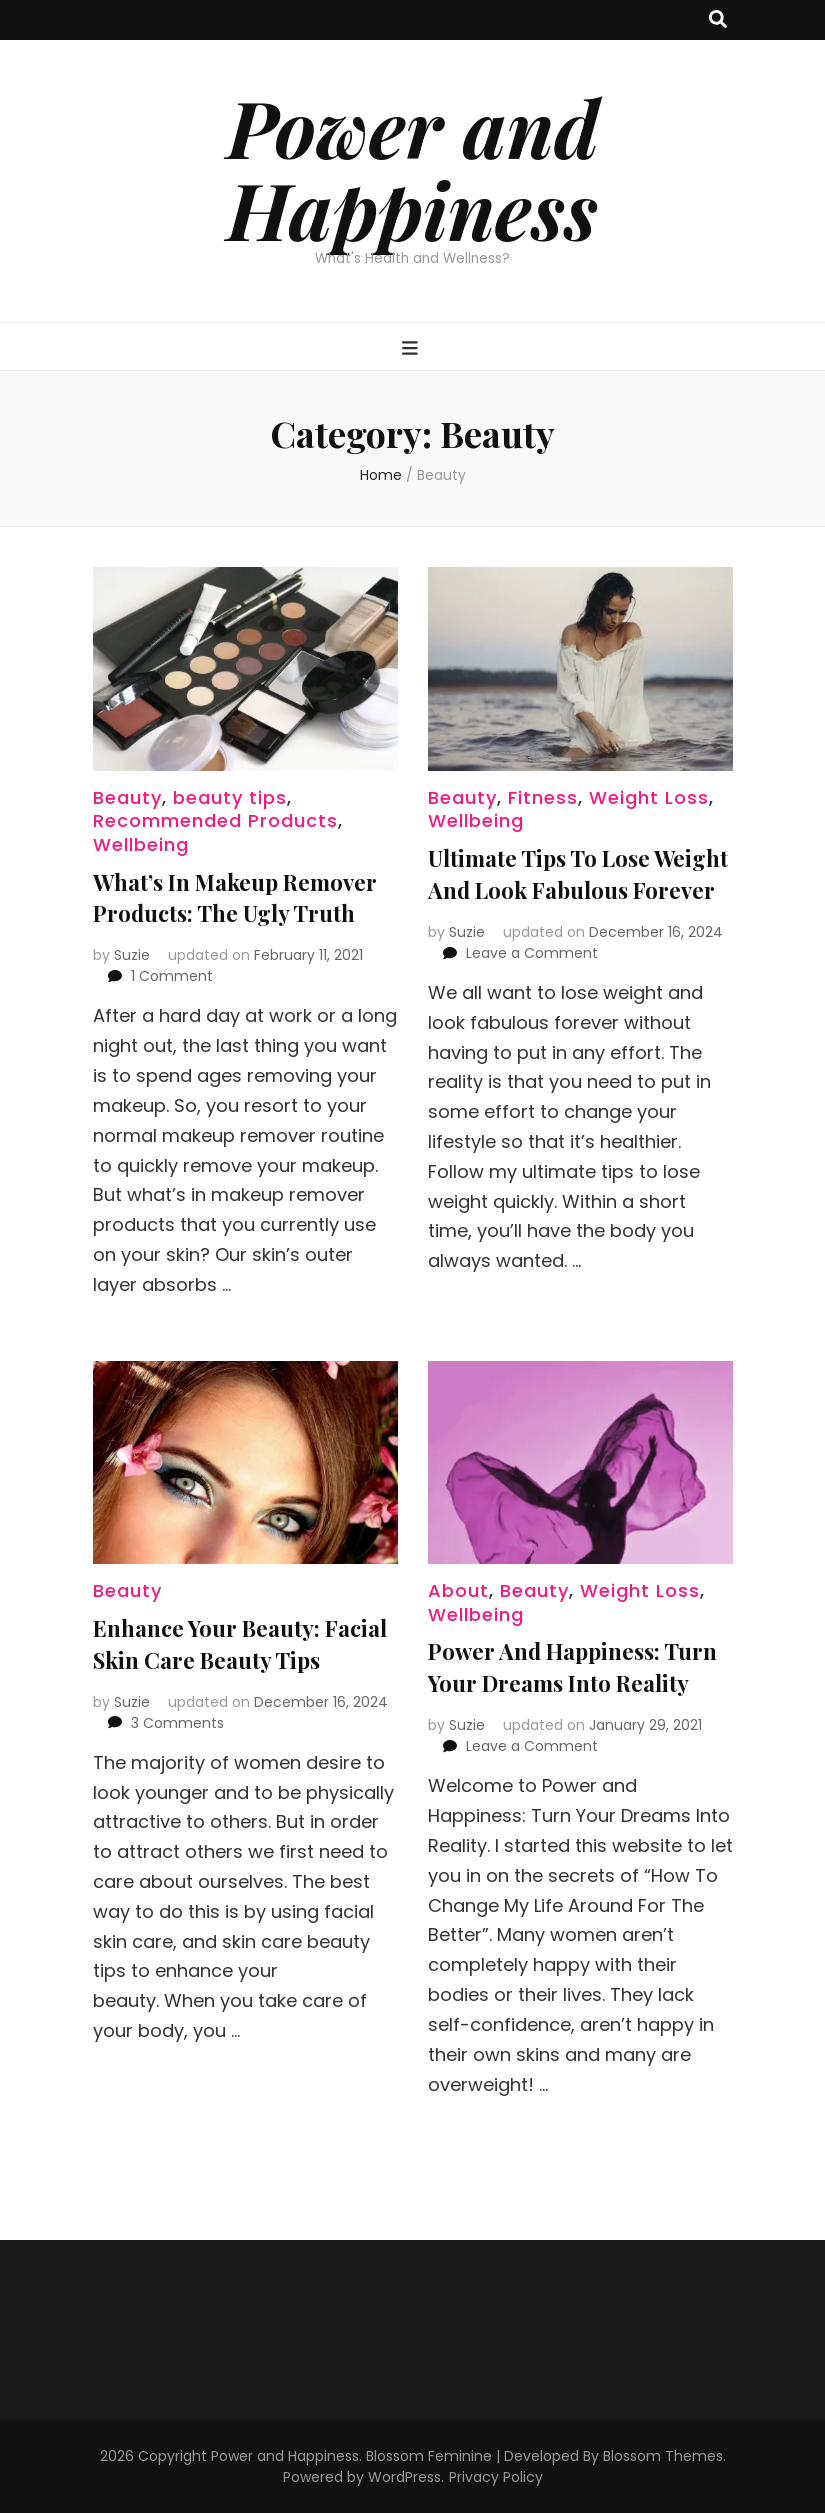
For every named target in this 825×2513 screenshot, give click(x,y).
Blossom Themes (663, 2456)
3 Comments (177, 1723)
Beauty (127, 797)
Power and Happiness (413, 168)
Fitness (543, 797)
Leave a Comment (532, 953)
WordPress (404, 2477)
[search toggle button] (718, 20)
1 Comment (172, 976)
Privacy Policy (496, 2477)
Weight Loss (649, 797)
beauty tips (230, 797)
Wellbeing (141, 844)
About (458, 1590)
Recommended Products (215, 820)
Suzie (132, 955)
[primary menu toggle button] (412, 348)
